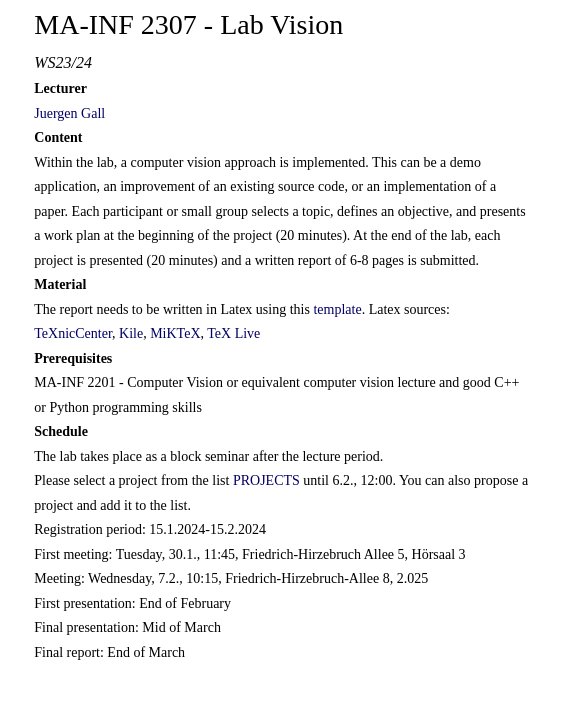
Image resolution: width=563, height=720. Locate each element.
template (337, 309)
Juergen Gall (69, 113)
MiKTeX (175, 333)
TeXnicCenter (73, 333)
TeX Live (233, 333)
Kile (131, 333)
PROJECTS (266, 480)
